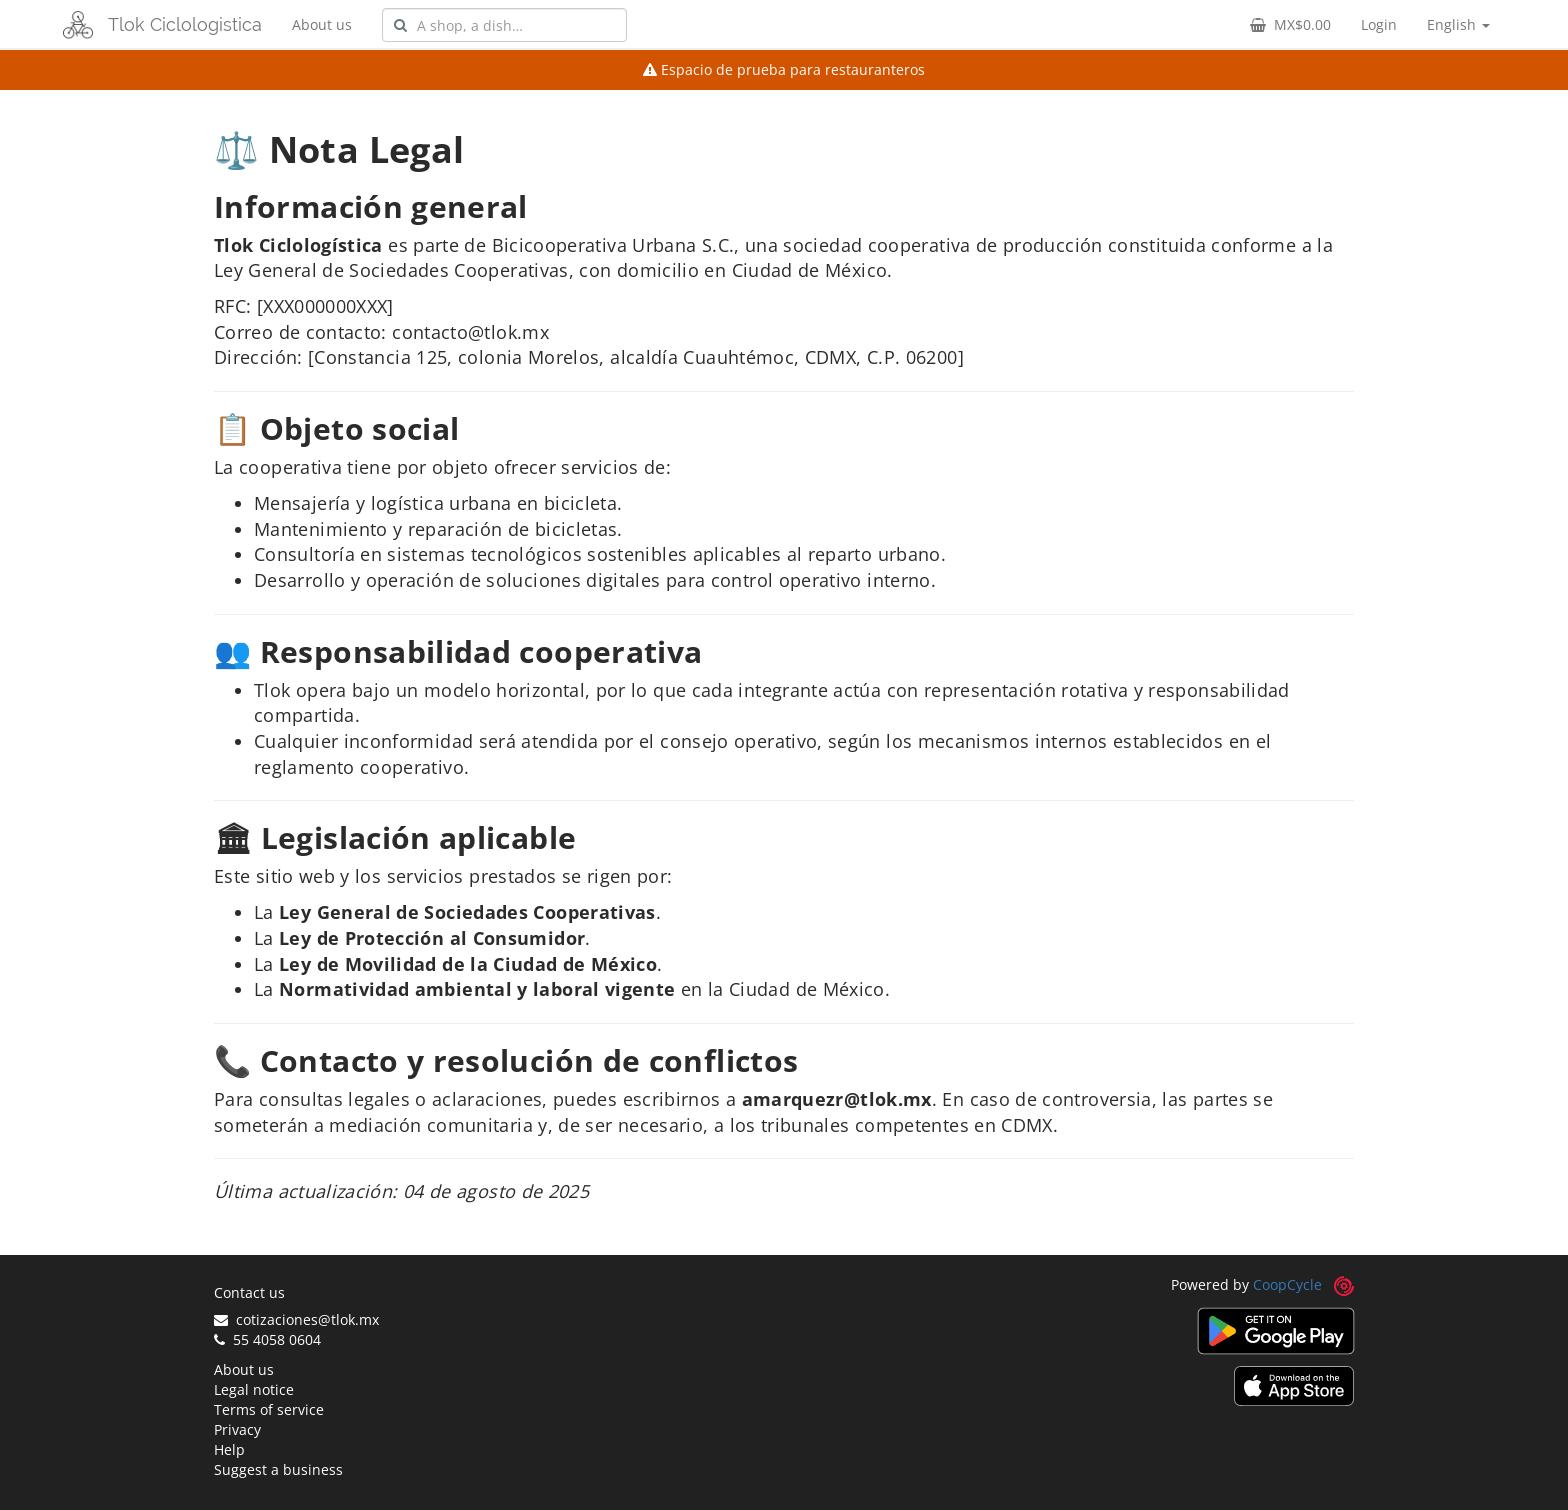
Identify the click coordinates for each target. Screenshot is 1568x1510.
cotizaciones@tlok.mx (296, 1319)
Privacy (237, 1429)
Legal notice (254, 1389)
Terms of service (269, 1409)
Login (1379, 24)
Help (229, 1449)
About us (322, 24)
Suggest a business (278, 1469)
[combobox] (504, 25)
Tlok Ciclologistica (185, 24)
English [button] (1458, 24)
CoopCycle (1287, 1284)
